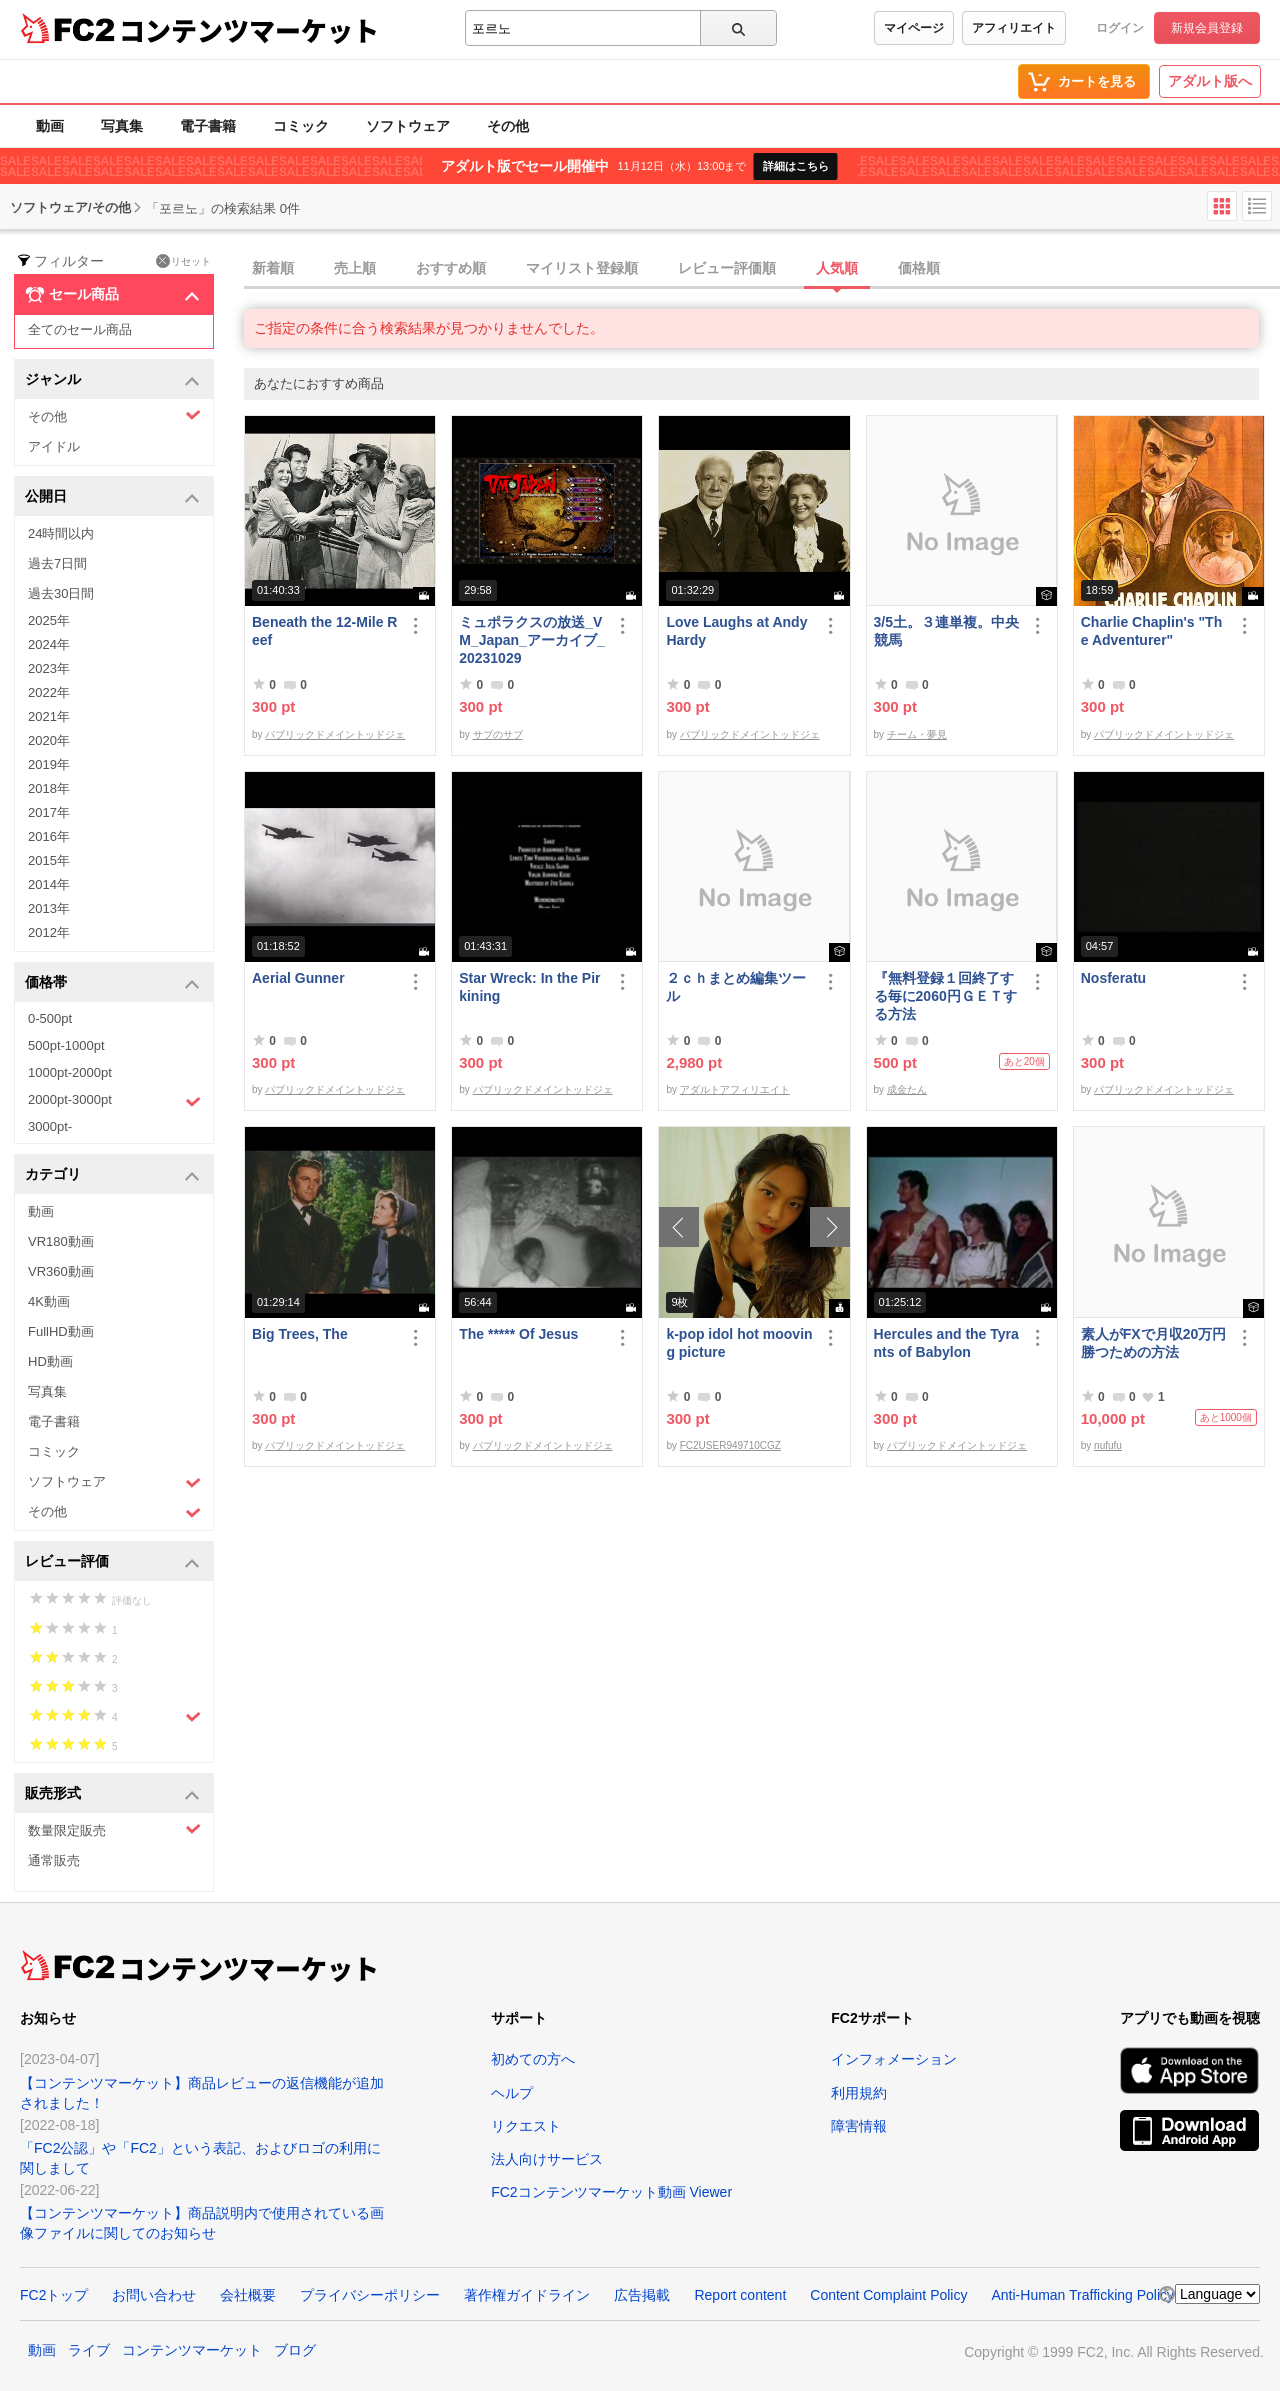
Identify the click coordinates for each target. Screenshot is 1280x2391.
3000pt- (50, 1126)
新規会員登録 (1207, 28)
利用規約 (859, 2093)
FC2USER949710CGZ (730, 1445)
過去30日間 (61, 593)
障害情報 (859, 2126)
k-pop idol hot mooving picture (739, 1343)
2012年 (49, 932)
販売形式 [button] (112, 1794)
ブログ (295, 2350)
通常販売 (54, 1860)
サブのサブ (498, 734)
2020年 (49, 740)
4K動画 (49, 1301)
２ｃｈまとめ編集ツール (736, 987)
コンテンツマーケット (249, 30)
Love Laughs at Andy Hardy (736, 631)
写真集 (122, 126)
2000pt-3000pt (114, 1101)
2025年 (49, 620)
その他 (508, 126)
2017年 (49, 812)
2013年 (49, 908)
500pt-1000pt (66, 1045)
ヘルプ (512, 2093)
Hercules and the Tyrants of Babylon (946, 1343)
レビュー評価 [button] (112, 1562)
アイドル (54, 446)
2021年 (49, 716)
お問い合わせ (154, 2295)
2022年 (49, 692)
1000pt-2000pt (70, 1072)
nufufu (1108, 1445)
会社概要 (248, 2295)
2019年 (49, 764)
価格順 (919, 268)
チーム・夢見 (917, 734)
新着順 (273, 268)
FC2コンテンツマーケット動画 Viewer (611, 2192)
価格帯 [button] (112, 983)
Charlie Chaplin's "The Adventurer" (1151, 631)
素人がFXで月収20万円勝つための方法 (1153, 1343)
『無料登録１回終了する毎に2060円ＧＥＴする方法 (945, 996)
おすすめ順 (451, 268)
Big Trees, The (300, 1334)
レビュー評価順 (727, 268)
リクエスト (526, 2126)
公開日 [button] (112, 497)
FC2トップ (54, 2295)
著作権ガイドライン (527, 2295)
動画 (50, 126)
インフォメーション (894, 2059)
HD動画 (50, 1361)
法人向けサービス (547, 2159)
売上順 (355, 268)
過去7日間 (57, 563)
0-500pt (50, 1018)
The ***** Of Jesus (518, 1334)
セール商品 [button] (112, 295)
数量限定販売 (114, 1829)
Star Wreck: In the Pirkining (529, 987)
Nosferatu (1113, 978)
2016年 (49, 836)
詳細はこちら (796, 166)
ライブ (89, 2350)
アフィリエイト (1014, 28)
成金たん (907, 1089)
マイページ (914, 28)
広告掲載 (642, 2295)
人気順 (837, 268)
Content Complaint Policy (888, 2295)
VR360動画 (61, 1271)
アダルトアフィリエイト (735, 1089)
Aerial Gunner (298, 978)
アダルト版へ (1210, 81)
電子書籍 (208, 126)
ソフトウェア (408, 126)
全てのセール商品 (80, 329)
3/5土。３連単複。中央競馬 (946, 631)
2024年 (49, 644)
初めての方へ (533, 2059)
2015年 (49, 860)
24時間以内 (61, 533)
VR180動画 (61, 1241)
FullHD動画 (61, 1331)
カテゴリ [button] (112, 1175)
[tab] (762, 269)
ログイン (1120, 28)
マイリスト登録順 (582, 268)
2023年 (49, 668)
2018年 (49, 788)
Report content (740, 2295)
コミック (301, 126)
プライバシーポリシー (370, 2295)
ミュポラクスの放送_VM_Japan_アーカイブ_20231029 (531, 640)
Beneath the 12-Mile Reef (324, 631)
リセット (183, 261)
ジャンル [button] (112, 380)
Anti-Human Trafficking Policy (1082, 2295)
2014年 (49, 884)
